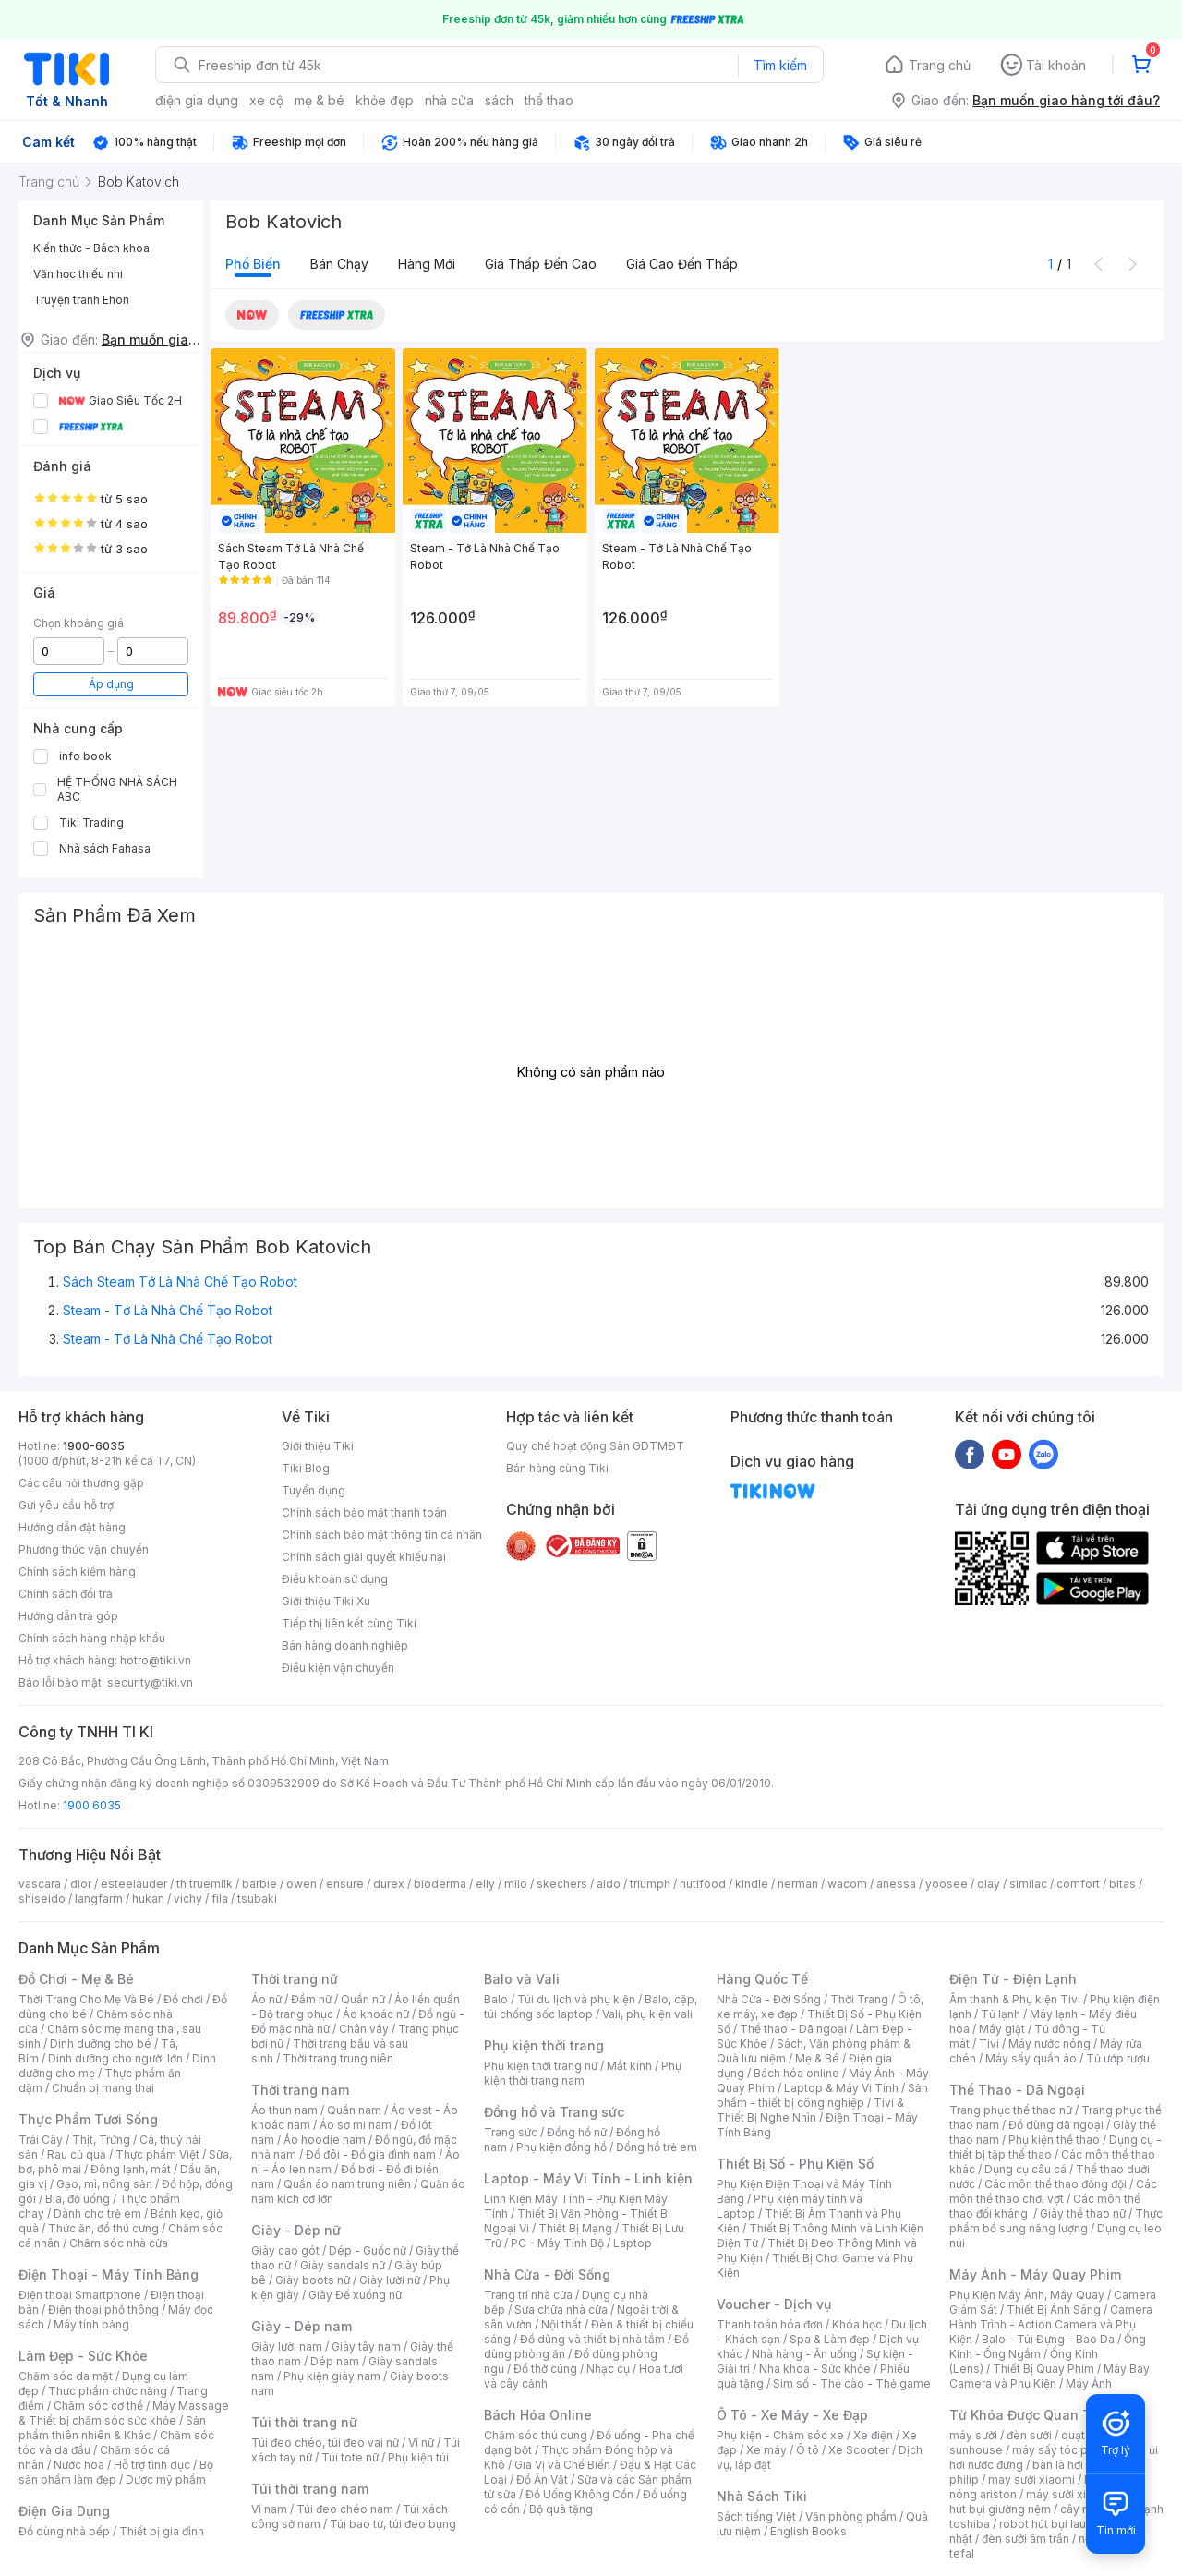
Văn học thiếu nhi (78, 274)
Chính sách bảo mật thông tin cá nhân (382, 1535)
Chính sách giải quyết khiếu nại (364, 1557)
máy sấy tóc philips (1064, 2450)
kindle (751, 1884)
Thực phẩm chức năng (107, 2391)
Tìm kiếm (780, 65)
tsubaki (257, 1898)
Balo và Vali (522, 1979)
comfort (1078, 1884)
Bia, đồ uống (77, 2199)
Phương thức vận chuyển (83, 1549)
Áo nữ (266, 1999)
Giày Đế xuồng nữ (355, 2295)
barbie (259, 1884)
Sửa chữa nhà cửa (561, 2309)
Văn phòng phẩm (851, 2516)
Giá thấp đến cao (541, 264)
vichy (188, 1898)
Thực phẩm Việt (157, 2154)
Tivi (989, 2043)
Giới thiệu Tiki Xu (326, 1601)
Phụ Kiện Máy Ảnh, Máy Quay (1026, 2295)
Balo (496, 1999)
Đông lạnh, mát (130, 2169)
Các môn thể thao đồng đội (1055, 2184)
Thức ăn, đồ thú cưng (103, 2228)
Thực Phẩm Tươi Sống (88, 2119)
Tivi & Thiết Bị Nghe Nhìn (810, 2110)
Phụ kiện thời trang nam (582, 2073)
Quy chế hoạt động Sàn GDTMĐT (595, 1446)
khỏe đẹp (385, 100)
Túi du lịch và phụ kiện (576, 1999)
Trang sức (510, 2132)
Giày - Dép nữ (296, 2230)
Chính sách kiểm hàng (77, 1571)
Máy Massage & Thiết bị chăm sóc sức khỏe (123, 2413)
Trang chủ (940, 65)
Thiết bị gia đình (161, 2531)
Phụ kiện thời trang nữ (540, 2066)
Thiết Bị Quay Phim (1043, 2369)
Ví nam (269, 2509)
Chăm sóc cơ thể (98, 2406)
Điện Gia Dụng (64, 2511)
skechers (562, 1884)
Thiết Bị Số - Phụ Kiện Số (795, 2163)
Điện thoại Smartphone (79, 2295)
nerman (798, 1884)
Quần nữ (363, 1999)
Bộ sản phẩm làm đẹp (115, 2472)
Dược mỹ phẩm (166, 2479)
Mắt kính (629, 2066)
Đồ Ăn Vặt (542, 2479)
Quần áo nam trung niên (347, 2184)
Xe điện (873, 2435)
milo (515, 1884)
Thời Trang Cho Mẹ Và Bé (86, 1999)
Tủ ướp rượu (1118, 2058)
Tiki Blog (306, 1468)
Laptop (632, 2243)
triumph (650, 1884)
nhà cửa (449, 100)
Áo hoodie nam (324, 2140)
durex (388, 1884)
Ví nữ (421, 2442)
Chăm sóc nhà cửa (118, 2243)
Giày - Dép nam (301, 2326)
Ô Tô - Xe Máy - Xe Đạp (792, 2415)
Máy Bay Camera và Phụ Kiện (1049, 2376)
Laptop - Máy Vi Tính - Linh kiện (588, 2178)
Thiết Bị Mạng (575, 2228)
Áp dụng (111, 684)
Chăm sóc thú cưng (535, 2435)
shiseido (42, 1898)
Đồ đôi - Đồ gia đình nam (371, 2154)
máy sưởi (973, 2435)
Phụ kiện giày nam (331, 2376)
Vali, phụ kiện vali (647, 2014)
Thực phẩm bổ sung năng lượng (1056, 2221)
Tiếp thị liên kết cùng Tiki (349, 1623)
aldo (609, 1884)
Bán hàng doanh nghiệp (345, 1645)
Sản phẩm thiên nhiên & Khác (112, 2427)
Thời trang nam (300, 2090)
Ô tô (807, 2450)
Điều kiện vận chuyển (338, 1668)
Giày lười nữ (389, 2280)
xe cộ (266, 100)
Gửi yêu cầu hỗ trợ (66, 1505)
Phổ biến (253, 264)
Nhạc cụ (608, 2369)
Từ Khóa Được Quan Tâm (1029, 2415)
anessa (896, 1884)
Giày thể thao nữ (1083, 2213)
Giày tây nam (366, 2346)
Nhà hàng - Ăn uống (804, 2354)
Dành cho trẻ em (97, 2213)
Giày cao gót (285, 2250)
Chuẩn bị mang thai (103, 2088)
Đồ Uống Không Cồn (579, 2494)
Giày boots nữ (312, 2280)
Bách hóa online (796, 2073)
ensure (345, 1884)
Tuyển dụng (313, 1490)
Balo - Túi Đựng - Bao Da (1048, 2339)
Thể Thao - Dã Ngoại (1017, 2090)
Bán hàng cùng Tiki (557, 1468)
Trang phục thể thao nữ (1010, 2110)
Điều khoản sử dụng (335, 1579)
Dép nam (334, 2361)
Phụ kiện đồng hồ (561, 2147)
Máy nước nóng (1049, 2043)
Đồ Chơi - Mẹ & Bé (76, 1979)
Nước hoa (79, 2465)
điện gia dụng (196, 100)
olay (988, 1884)
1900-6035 (94, 1446)
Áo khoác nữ (376, 2014)
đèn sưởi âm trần (1025, 2539)
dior (80, 1884)
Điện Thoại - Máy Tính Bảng (108, 2274)
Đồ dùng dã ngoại (1056, 2125)
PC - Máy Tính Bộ (557, 2243)
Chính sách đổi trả (65, 1594)
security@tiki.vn (150, 1682)
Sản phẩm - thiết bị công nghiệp (822, 2095)
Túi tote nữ (350, 2457)
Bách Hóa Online (538, 2415)
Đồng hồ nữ (577, 2132)
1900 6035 (92, 1805)
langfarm (99, 1898)
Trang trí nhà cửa (528, 2295)
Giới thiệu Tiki (318, 1446)
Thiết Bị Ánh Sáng (1054, 2309)
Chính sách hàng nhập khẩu (91, 1638)
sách (499, 100)
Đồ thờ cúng (545, 2369)
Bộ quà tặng (561, 2509)
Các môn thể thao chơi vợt (1053, 2191)
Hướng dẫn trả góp (68, 1616)
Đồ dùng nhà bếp (64, 2531)
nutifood (703, 1884)
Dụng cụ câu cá (1025, 2169)
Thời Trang (859, 1999)
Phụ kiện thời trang (544, 2045)
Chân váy (364, 2029)
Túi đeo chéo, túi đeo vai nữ (325, 2442)
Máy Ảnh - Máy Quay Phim (1035, 2274)
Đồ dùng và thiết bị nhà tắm (592, 2339)
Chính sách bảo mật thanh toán (364, 1512)
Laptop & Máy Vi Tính (841, 2088)
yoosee (946, 1884)
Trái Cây (40, 2140)
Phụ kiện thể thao (1054, 2140)
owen (301, 1884)
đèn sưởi (1029, 2435)
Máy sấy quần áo (1031, 2058)
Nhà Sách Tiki (762, 2496)
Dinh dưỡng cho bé (100, 2043)
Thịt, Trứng (101, 2140)
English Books (808, 2531)
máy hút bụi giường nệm (1047, 2501)
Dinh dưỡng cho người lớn (115, 2058)
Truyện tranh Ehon (81, 300)
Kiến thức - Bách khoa (91, 248)
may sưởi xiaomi (1031, 2479)
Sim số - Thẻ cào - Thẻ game (852, 2383)
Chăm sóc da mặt (65, 2376)
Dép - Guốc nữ (367, 2250)
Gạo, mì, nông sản (104, 2184)
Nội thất (561, 2324)
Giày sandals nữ (342, 2265)
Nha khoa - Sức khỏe (815, 2369)
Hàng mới (426, 264)
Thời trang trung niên (338, 2058)
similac (1028, 1884)
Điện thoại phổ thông (103, 2309)
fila (219, 1898)
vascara (39, 1884)
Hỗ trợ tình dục (152, 2465)
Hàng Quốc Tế (762, 1979)
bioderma (440, 1884)
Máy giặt (1002, 2029)
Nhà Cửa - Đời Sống (547, 2274)
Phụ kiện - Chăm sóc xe (780, 2435)
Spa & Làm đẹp (830, 2339)
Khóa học (857, 2324)
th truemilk (204, 1884)
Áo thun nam (284, 2110)
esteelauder (134, 1884)
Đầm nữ (311, 1999)
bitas (1122, 1884)
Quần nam (354, 2110)
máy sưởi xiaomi (1069, 2494)
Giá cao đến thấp (682, 264)
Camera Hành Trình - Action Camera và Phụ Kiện (1050, 2324)
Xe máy (766, 2450)
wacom (847, 1884)
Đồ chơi (183, 1999)
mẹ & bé (319, 100)
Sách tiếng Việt (756, 2516)
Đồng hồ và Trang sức (554, 2112)
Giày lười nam (286, 2346)
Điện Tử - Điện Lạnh (1013, 1979)
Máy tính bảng (91, 2324)
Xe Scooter (858, 2450)
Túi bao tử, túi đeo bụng (393, 2524)
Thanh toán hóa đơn (770, 2324)
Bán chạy (339, 264)
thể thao (549, 100)
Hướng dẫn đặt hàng (72, 1527)
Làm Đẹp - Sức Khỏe (83, 2356)
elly (485, 1884)
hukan (148, 1898)
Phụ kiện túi (418, 2457)
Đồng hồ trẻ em (656, 2147)
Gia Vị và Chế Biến (562, 2465)
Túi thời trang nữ (304, 2422)
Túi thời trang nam (309, 2489)
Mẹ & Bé (817, 2058)
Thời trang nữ (294, 1979)
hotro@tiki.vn (155, 1660)
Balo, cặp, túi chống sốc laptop (590, 2006)
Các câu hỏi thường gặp (81, 1483)
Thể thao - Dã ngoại (793, 2029)
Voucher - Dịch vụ (774, 2304)
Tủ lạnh (1000, 2014)
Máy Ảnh (1089, 2383)
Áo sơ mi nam (356, 2125)
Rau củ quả (76, 2154)
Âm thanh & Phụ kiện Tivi (1014, 1999)
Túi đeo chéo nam (344, 2509)
